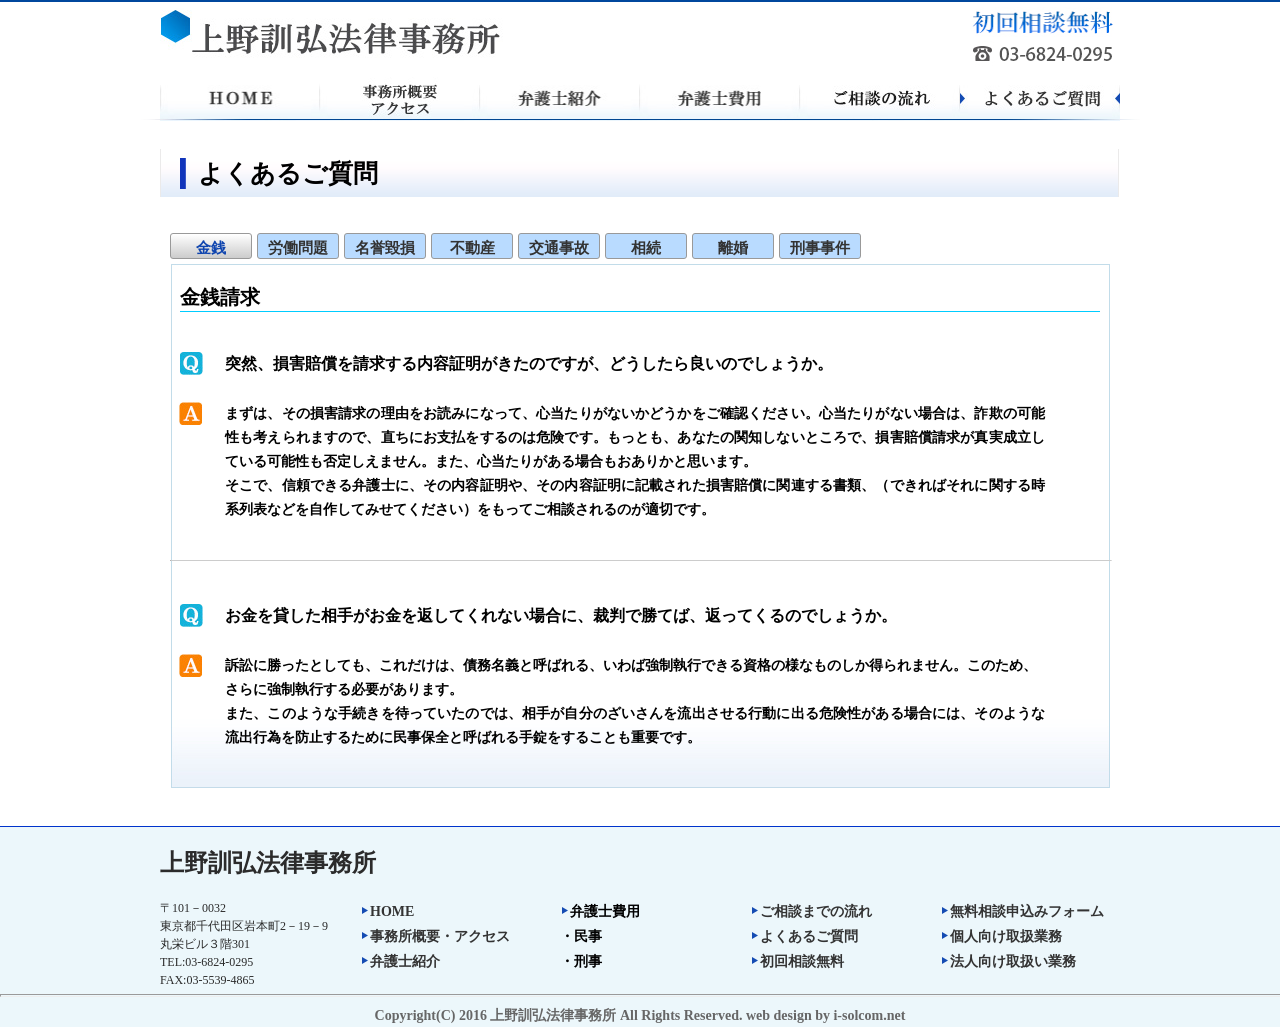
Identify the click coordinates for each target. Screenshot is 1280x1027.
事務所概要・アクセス (435, 936)
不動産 (472, 248)
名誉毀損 (385, 248)
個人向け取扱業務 (1001, 936)
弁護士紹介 (400, 961)
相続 (646, 248)
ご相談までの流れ (811, 911)
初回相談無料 (797, 961)
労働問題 (298, 248)
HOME (387, 911)
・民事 (581, 936)
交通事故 (559, 248)
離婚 (733, 248)
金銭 (211, 248)
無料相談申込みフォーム (1022, 911)
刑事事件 (820, 248)
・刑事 (581, 961)
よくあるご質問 (804, 936)
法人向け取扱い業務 (1008, 961)
